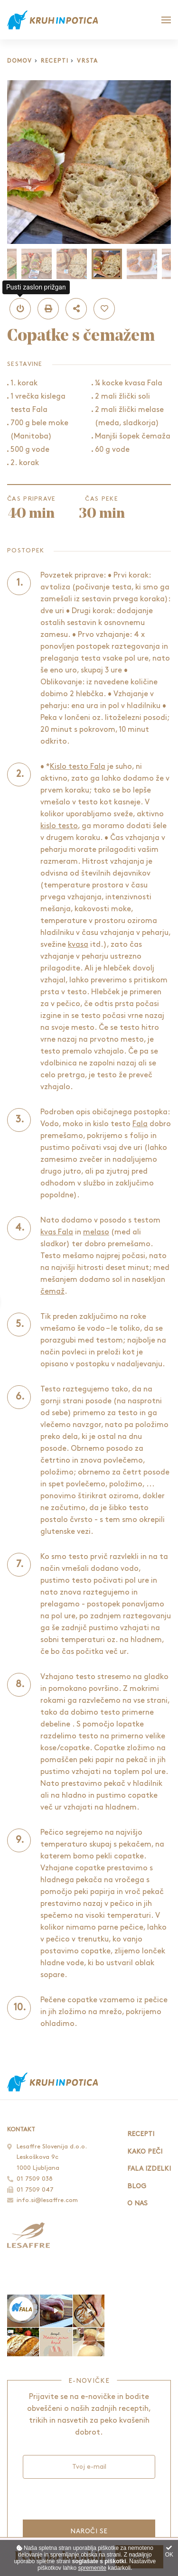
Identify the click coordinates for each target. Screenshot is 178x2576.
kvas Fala (56, 1232)
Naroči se (88, 2531)
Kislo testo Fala (77, 766)
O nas (137, 2203)
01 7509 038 (35, 2179)
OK (169, 2551)
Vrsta (87, 61)
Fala (140, 1124)
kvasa (78, 944)
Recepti (55, 61)
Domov (19, 61)
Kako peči (144, 2151)
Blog (136, 2186)
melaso (96, 1232)
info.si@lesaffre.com (47, 2200)
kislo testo (59, 826)
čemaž (52, 1291)
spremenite (92, 2568)
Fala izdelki (149, 2168)
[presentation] (85, 2498)
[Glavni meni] (166, 19)
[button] (20, 308)
